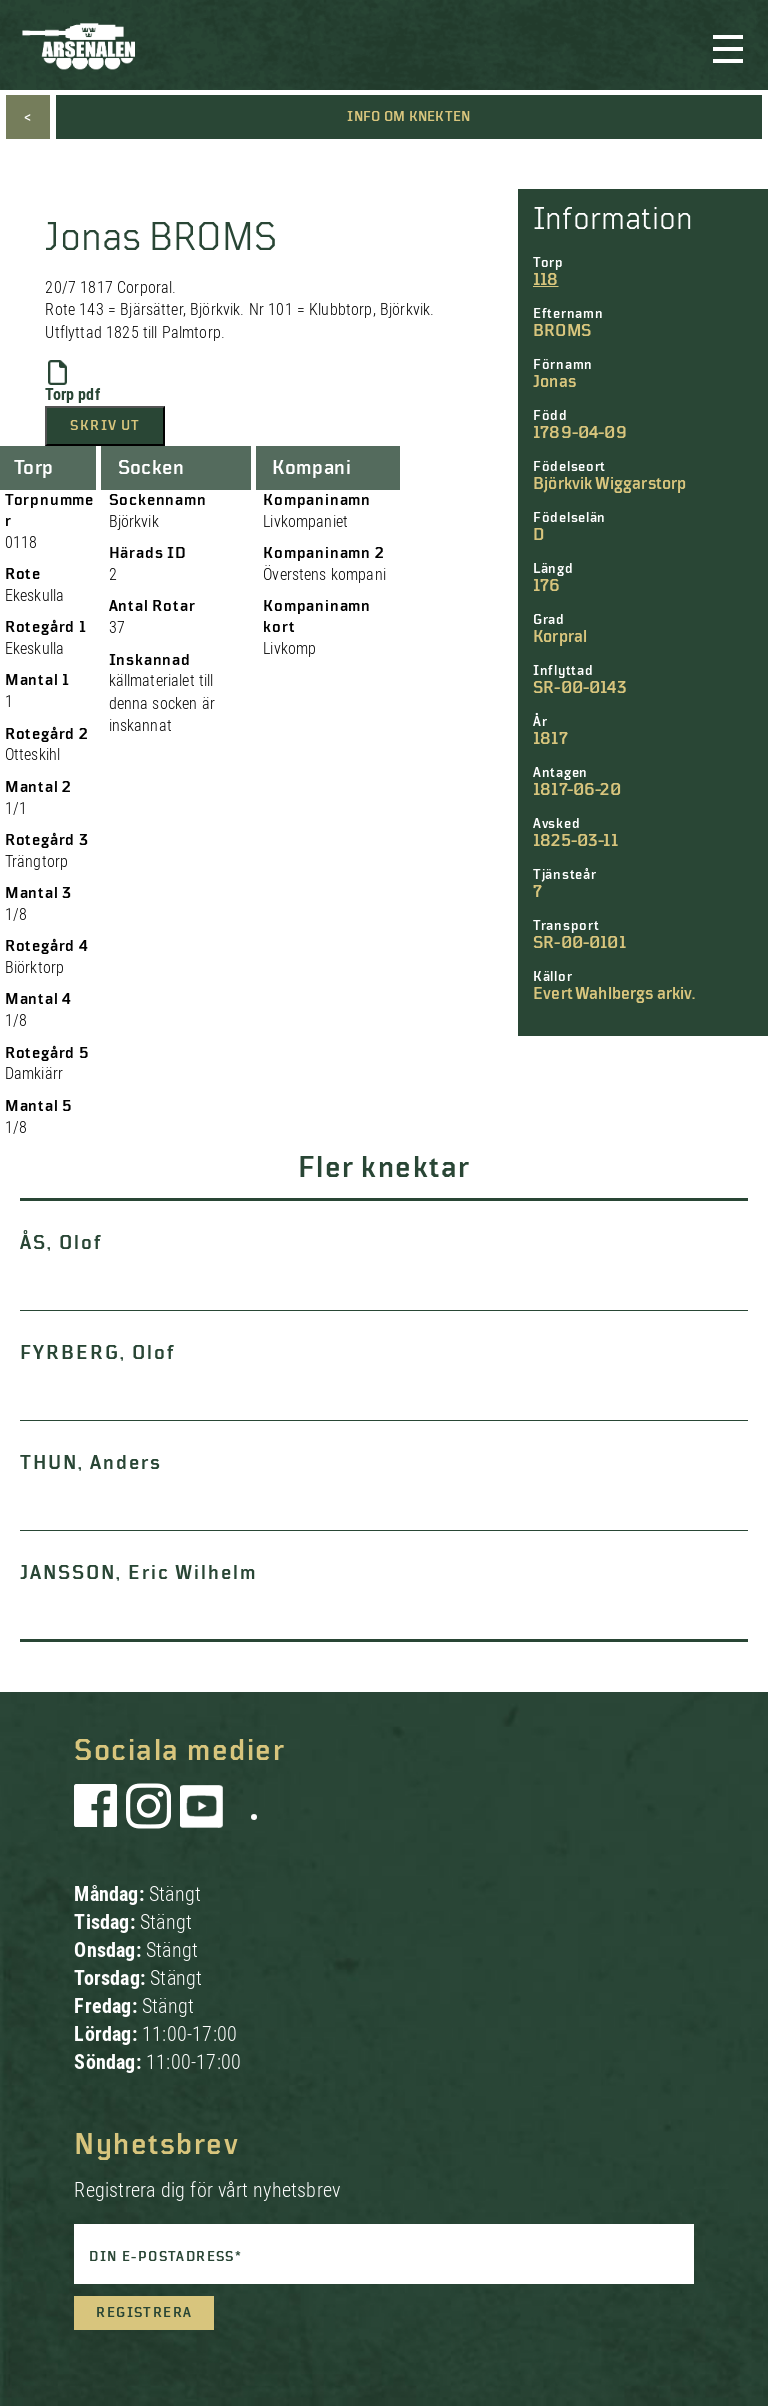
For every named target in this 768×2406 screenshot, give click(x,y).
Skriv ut (105, 426)
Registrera (144, 2313)
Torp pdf (72, 382)
